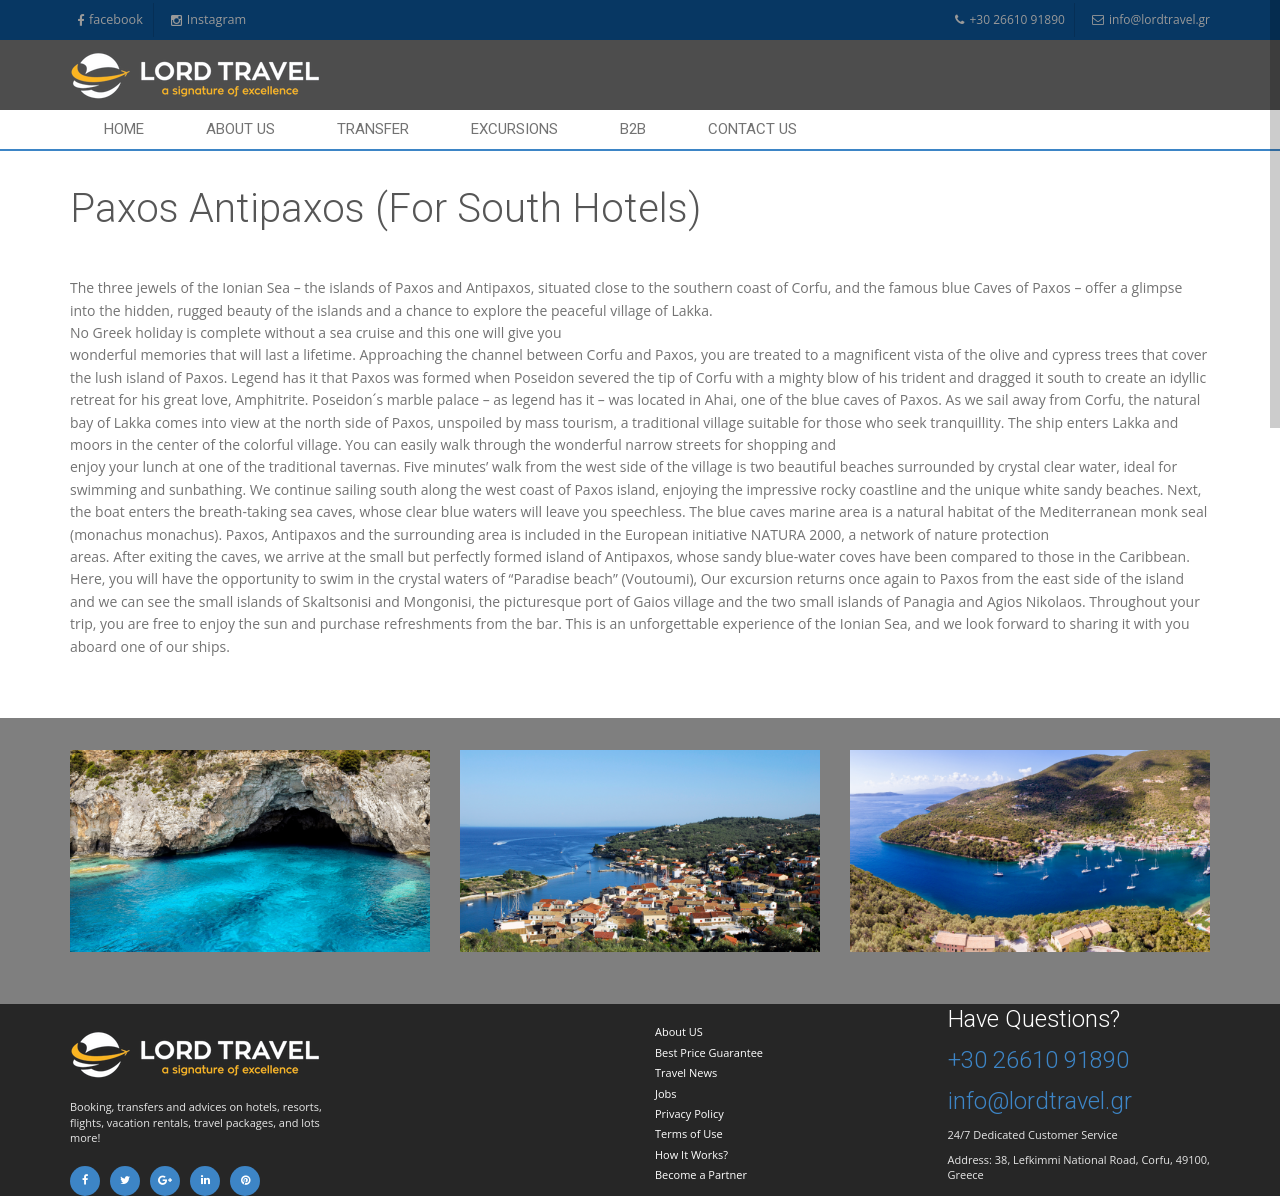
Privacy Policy (689, 1113)
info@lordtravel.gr (1151, 20)
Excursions (514, 129)
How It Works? (691, 1154)
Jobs (666, 1093)
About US (679, 1031)
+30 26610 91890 (1009, 20)
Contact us (752, 129)
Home (124, 129)
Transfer (373, 129)
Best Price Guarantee (709, 1052)
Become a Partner (701, 1174)
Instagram (208, 20)
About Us (240, 129)
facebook (110, 20)
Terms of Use (689, 1133)
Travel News (686, 1072)
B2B (633, 129)
